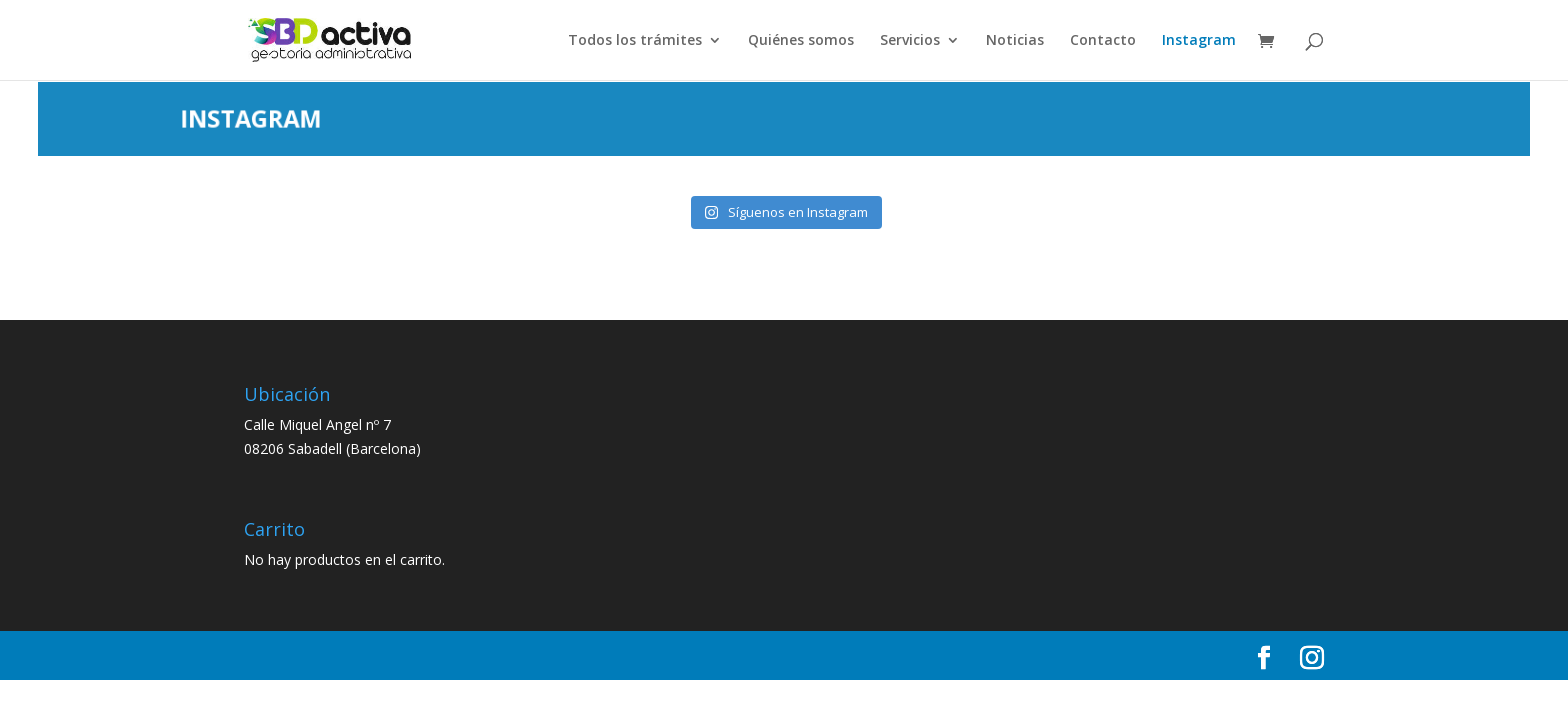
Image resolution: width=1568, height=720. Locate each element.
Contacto (1103, 41)
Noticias (1015, 41)
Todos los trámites (635, 41)
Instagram (1199, 41)
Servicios (910, 41)
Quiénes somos (801, 41)
